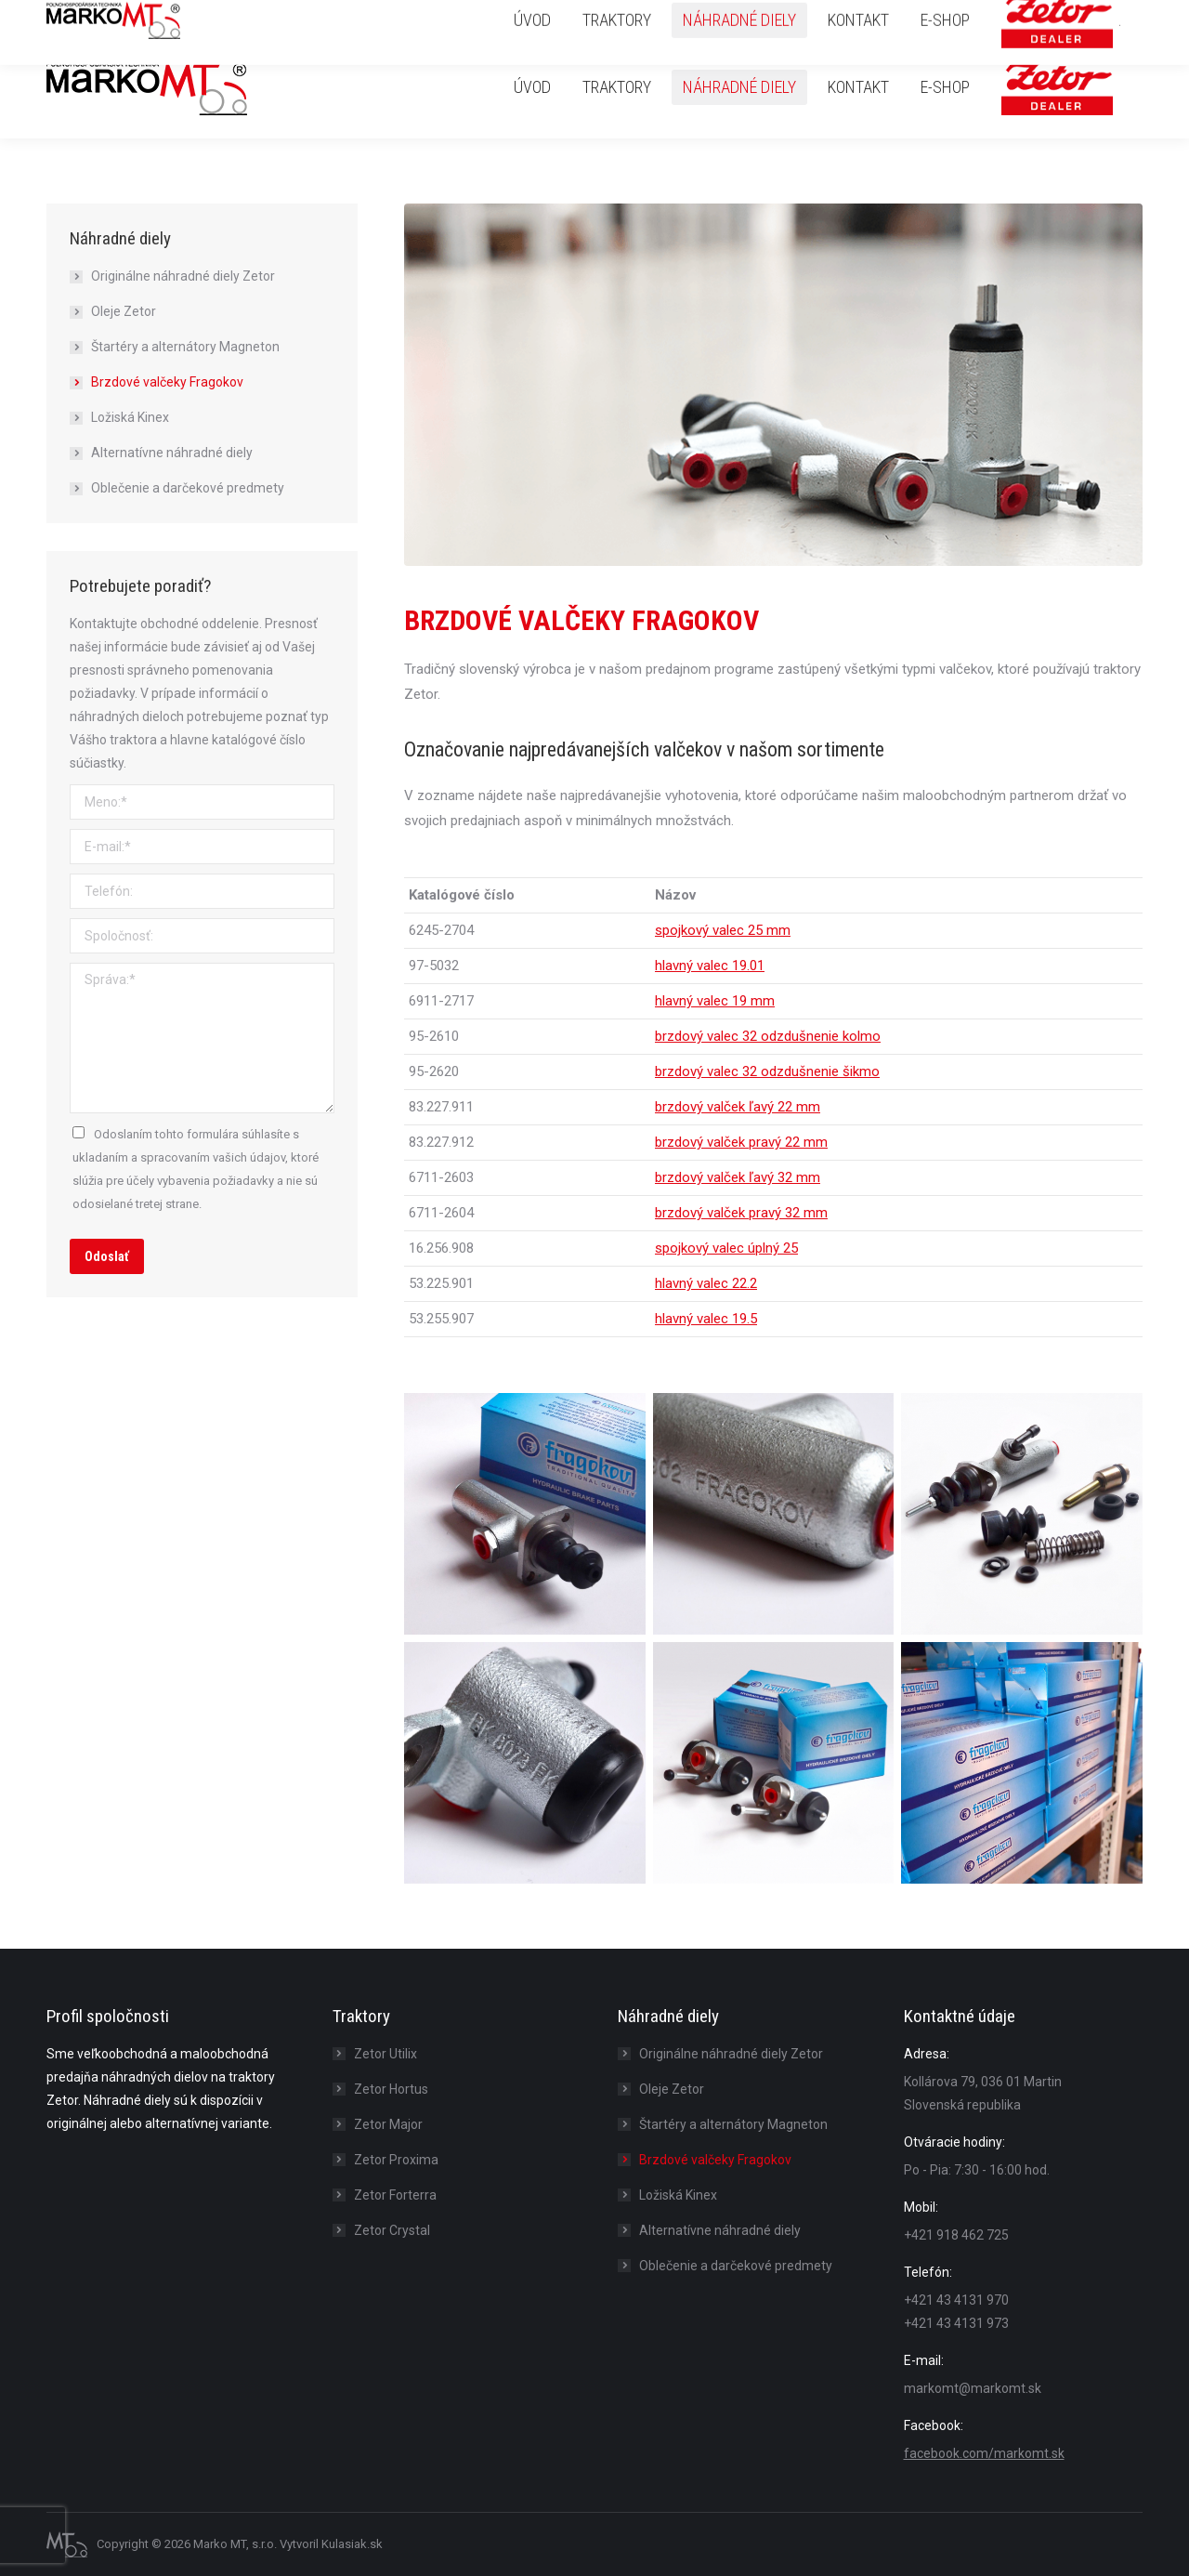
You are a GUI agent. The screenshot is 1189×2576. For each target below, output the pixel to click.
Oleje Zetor (123, 311)
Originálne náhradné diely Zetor (183, 276)
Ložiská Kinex (130, 417)
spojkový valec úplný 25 (726, 1248)
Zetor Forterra (395, 2195)
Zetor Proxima (396, 2159)
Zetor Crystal (392, 2230)
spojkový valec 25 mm (722, 930)
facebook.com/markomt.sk (984, 2453)
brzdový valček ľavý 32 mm (737, 1177)
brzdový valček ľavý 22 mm (737, 1106)
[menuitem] (532, 87)
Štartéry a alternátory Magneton (185, 346)
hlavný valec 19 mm (715, 1000)
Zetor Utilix (385, 2053)
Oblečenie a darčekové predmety (187, 487)
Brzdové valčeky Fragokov (167, 382)
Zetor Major (388, 2124)
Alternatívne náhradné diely (172, 452)
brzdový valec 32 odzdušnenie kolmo (768, 1036)
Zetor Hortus (391, 2089)
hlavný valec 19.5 (706, 1318)
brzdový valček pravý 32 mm (741, 1212)
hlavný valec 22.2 (706, 1283)
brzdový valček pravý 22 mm (741, 1142)
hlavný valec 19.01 (709, 965)
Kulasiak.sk (352, 2544)
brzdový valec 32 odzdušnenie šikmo (767, 1071)
